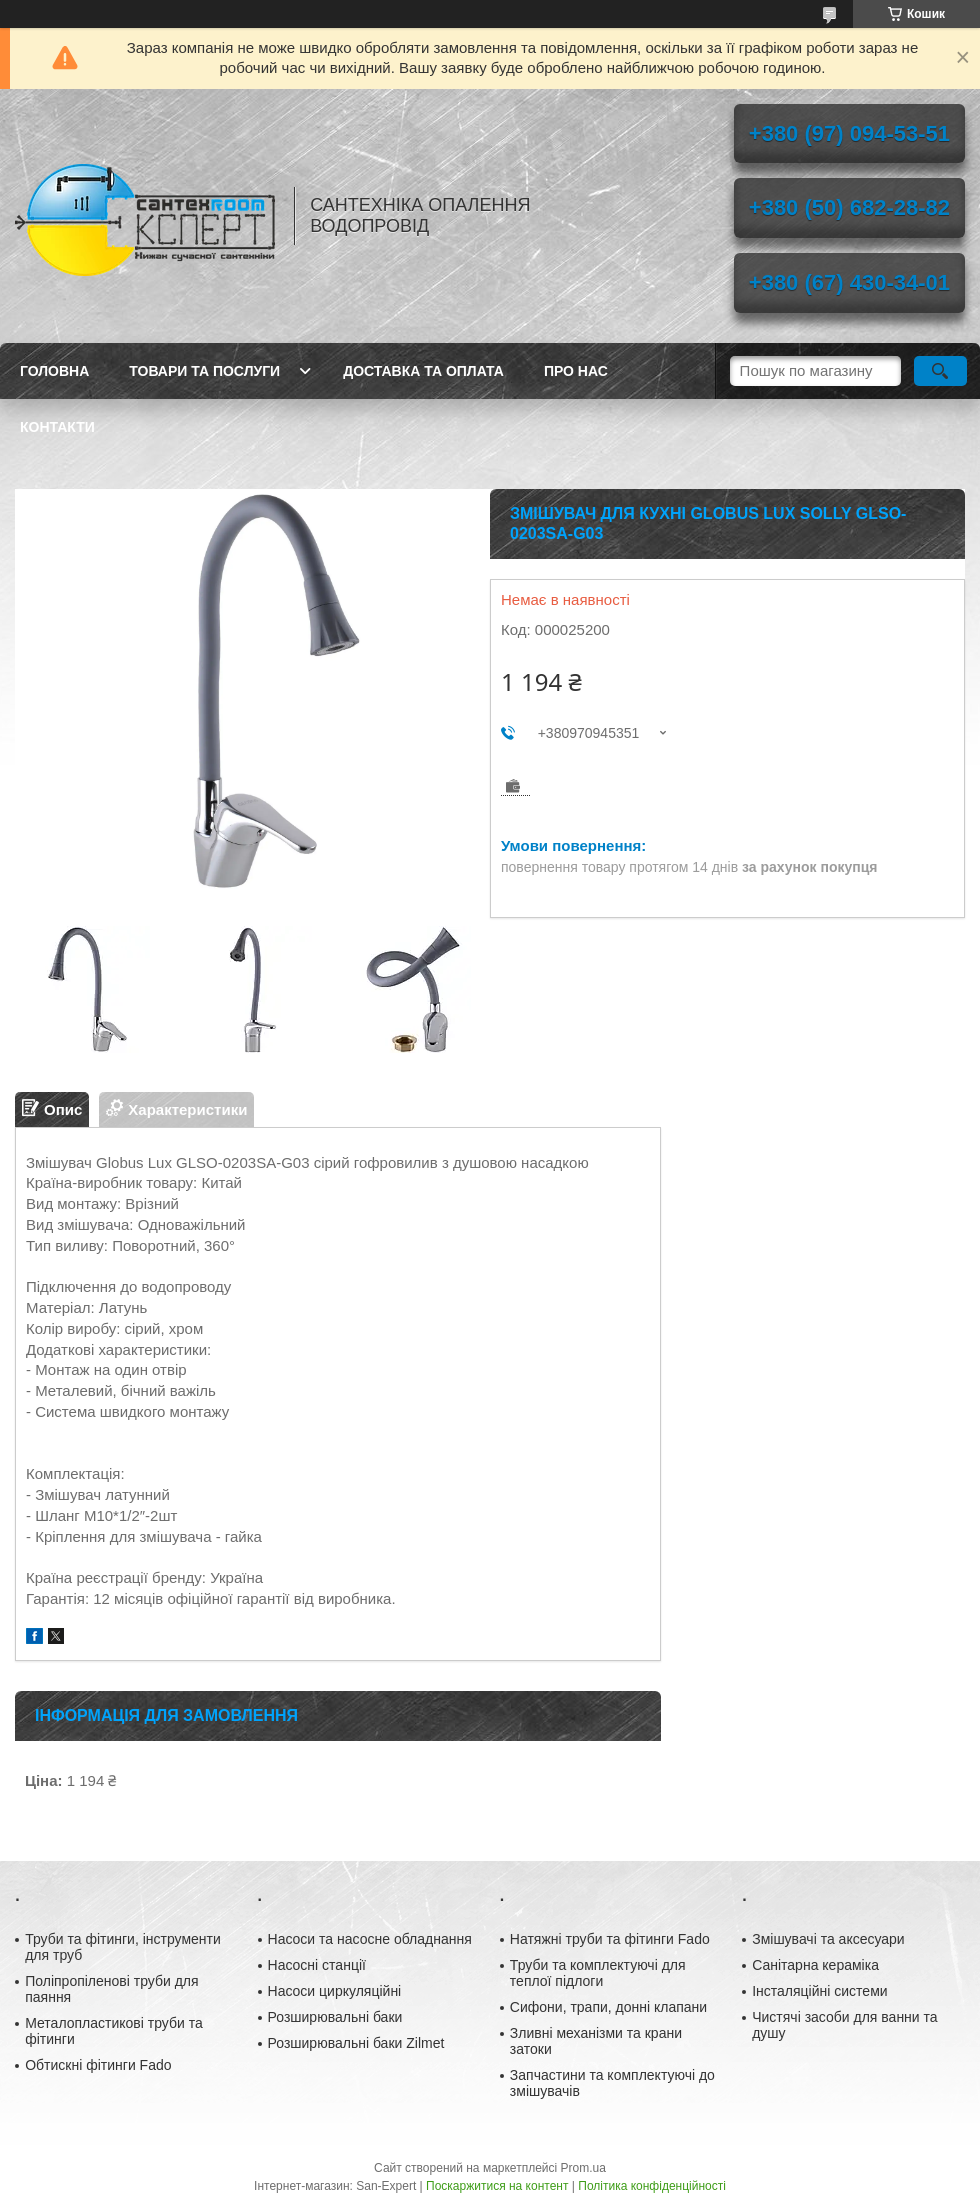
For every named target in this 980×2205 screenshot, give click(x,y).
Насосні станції (317, 1965)
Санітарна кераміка (815, 1965)
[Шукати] (940, 371)
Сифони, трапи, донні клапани (608, 2007)
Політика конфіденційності (652, 2186)
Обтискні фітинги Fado (98, 2065)
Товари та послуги (204, 371)
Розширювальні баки (335, 2017)
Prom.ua (583, 2168)
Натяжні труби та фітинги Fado (610, 1939)
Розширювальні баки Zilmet (356, 2043)
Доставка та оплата (423, 371)
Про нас (576, 371)
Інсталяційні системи (819, 1991)
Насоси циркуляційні (335, 1991)
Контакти (57, 427)
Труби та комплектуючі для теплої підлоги (598, 1973)
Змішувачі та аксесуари (828, 1939)
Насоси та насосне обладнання (370, 1939)
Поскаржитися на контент (497, 2186)
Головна (54, 371)
